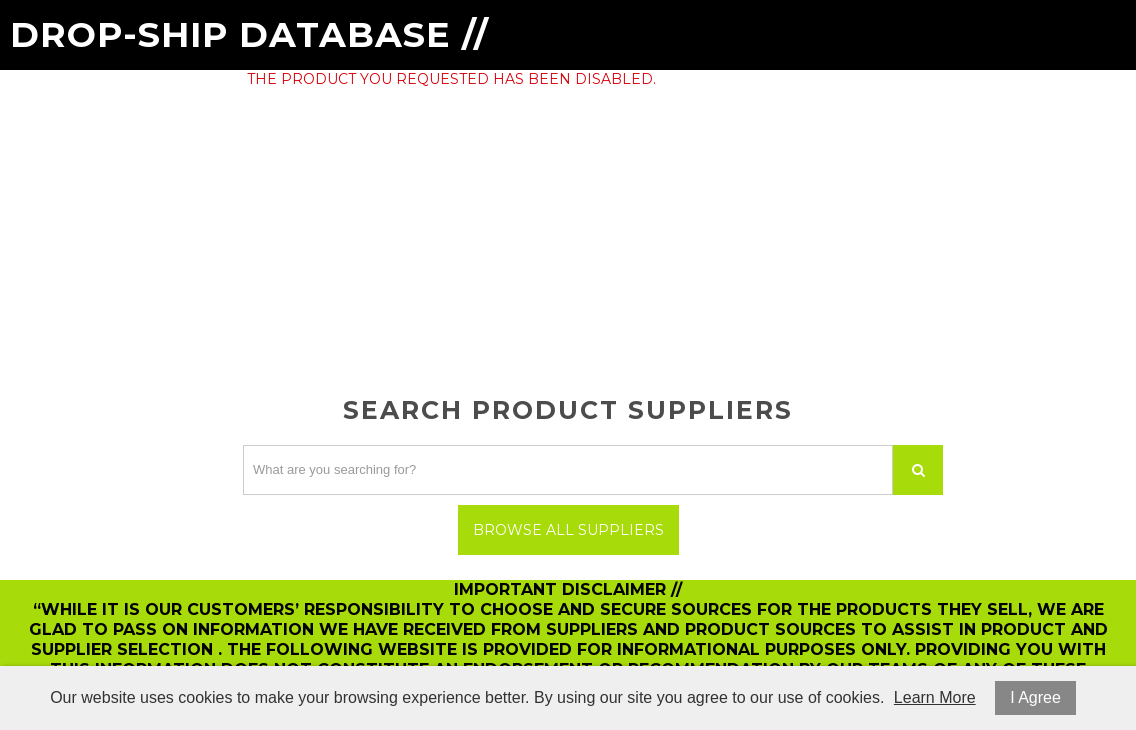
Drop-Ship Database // (249, 34)
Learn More (935, 697)
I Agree (1035, 697)
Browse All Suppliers (568, 530)
